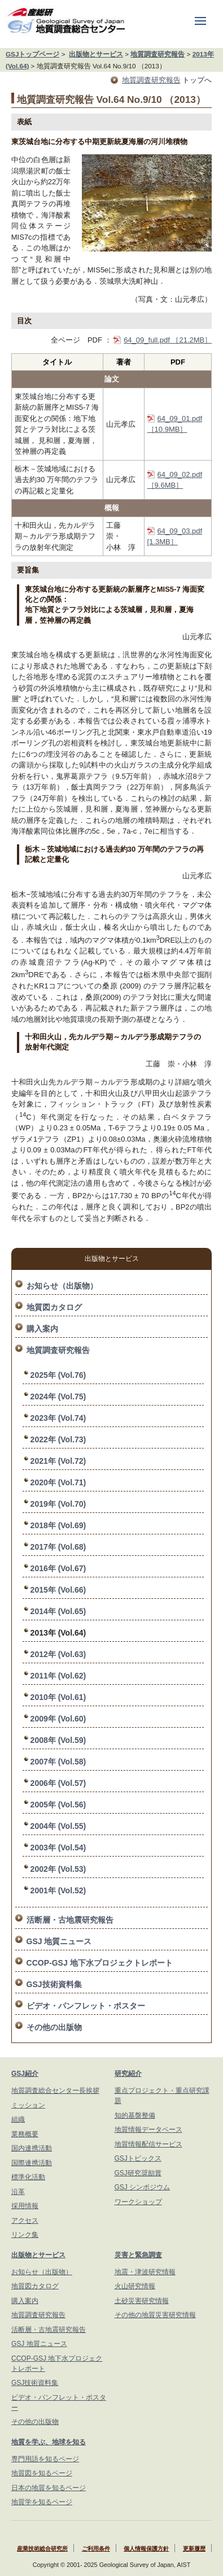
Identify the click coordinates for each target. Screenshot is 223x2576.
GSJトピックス (138, 2158)
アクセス (24, 2220)
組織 (18, 2119)
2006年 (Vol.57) (58, 1783)
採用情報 (24, 2206)
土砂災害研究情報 (142, 2301)
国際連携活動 (31, 2163)
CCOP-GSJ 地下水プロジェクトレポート (100, 1962)
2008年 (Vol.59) (58, 1740)
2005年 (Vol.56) (58, 1804)
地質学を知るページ (41, 2502)
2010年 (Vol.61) (58, 1697)
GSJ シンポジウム (142, 2187)
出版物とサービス (96, 54)
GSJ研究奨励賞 (138, 2173)
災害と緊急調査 (138, 2255)
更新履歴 (194, 2548)
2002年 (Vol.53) (58, 1869)
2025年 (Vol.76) (58, 1375)
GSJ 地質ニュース (59, 1941)
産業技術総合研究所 (42, 2548)
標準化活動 (28, 2177)
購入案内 (42, 1328)
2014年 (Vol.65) (58, 1611)
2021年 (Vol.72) (58, 1460)
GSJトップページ (32, 54)
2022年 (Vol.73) (58, 1439)
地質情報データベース (148, 2129)
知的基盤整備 (135, 2115)
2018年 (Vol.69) (58, 1525)
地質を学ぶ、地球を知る (48, 2442)
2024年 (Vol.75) (58, 1396)
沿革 (18, 2192)
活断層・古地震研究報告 (70, 1919)
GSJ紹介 (24, 2074)
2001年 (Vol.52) (58, 1890)
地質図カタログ (54, 1307)
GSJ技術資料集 (54, 1984)
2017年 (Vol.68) (58, 1546)
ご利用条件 (96, 2548)
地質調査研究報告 (157, 54)
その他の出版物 (54, 2027)
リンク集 (24, 2235)
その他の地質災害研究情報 (155, 2315)
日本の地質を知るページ (48, 2488)
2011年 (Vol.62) (58, 1675)
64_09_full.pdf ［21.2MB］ (168, 340)
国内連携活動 (31, 2148)
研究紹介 (128, 2074)
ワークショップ (138, 2202)
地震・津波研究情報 (145, 2272)
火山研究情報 (135, 2286)
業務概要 (24, 2134)
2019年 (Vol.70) (58, 1503)
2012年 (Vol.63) (58, 1654)
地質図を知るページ (41, 2473)
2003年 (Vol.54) (58, 1847)
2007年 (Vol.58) (58, 1761)
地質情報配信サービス (148, 2144)
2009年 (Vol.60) (58, 1718)
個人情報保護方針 (146, 2548)
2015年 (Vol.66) (58, 1589)
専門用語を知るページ (45, 2459)
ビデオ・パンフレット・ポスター (86, 2005)
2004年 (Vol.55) (58, 1826)
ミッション (28, 2105)
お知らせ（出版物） (62, 1285)
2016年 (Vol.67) (58, 1568)
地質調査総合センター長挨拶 (55, 2090)
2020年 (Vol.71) (58, 1482)
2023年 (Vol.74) (58, 1418)
